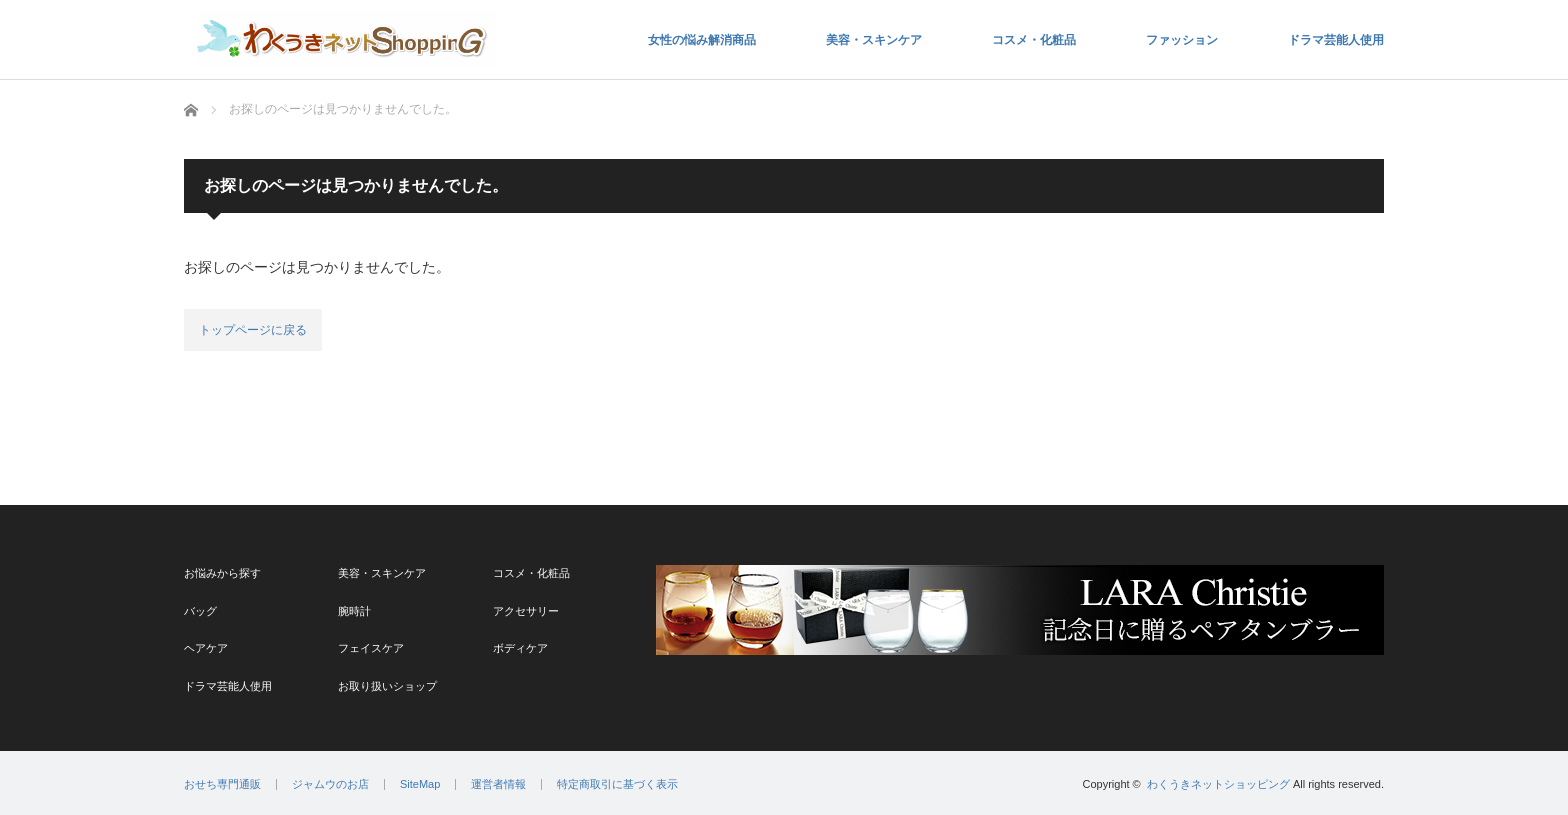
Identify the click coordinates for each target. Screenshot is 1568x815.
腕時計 (354, 611)
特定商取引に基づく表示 (617, 784)
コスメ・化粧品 (1034, 40)
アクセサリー (526, 611)
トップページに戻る (253, 330)
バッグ (200, 611)
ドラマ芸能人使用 (1336, 40)
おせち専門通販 (222, 784)
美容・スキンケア (874, 40)
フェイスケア (371, 648)
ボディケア (520, 648)
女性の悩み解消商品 (702, 40)
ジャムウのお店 (330, 784)
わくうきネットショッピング (1218, 784)
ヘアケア (206, 648)
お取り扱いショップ (387, 686)
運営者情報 (498, 784)
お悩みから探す (222, 573)
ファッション (1182, 40)
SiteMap (420, 784)
